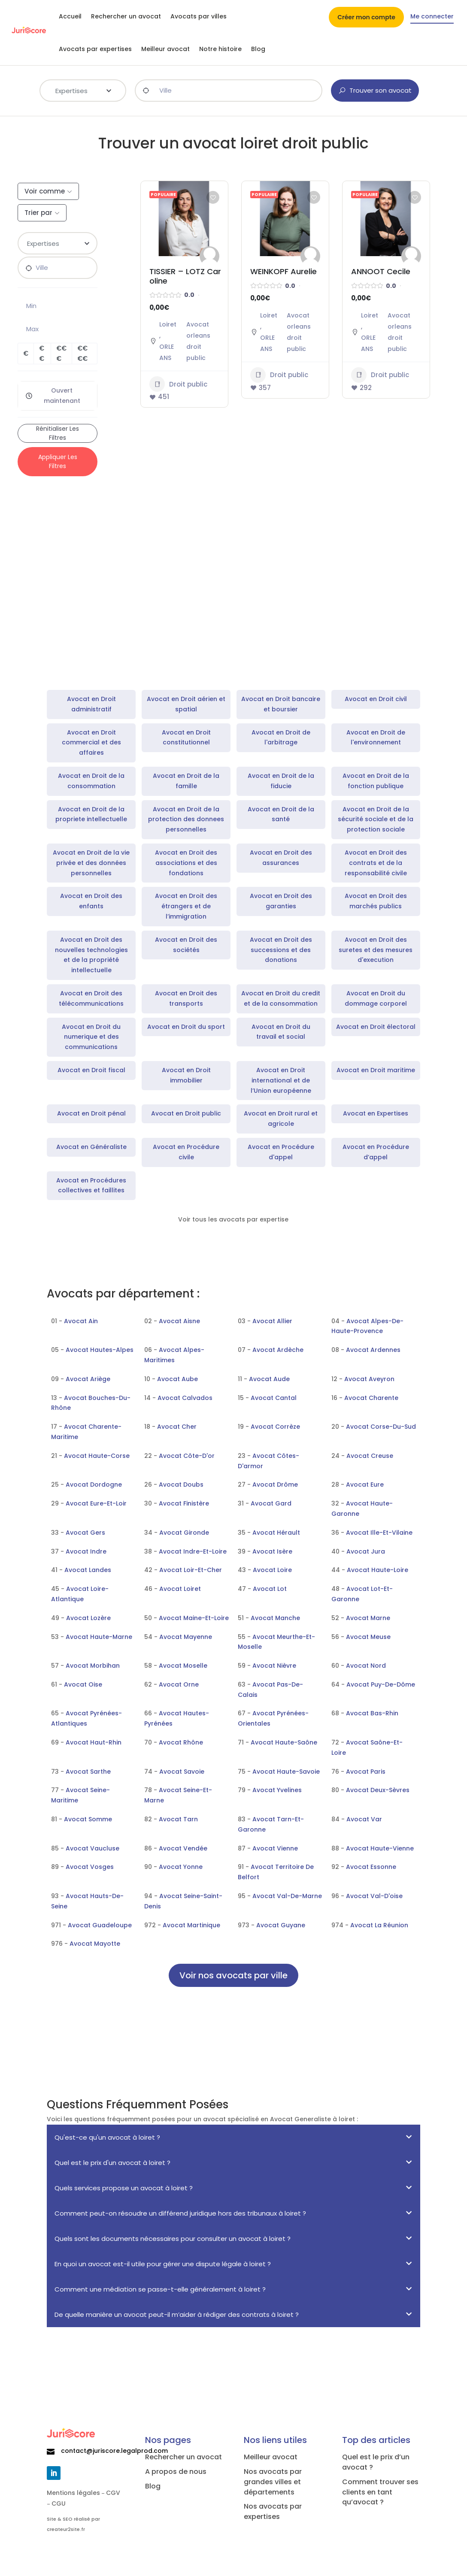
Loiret (167, 324)
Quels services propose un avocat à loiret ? (124, 2187)
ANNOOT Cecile (380, 271)
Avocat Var (364, 1819)
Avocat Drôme (275, 1484)
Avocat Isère (272, 1551)
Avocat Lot (270, 1588)
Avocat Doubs (181, 1484)
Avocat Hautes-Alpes (99, 1349)
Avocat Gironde (184, 1532)
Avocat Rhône (181, 1742)
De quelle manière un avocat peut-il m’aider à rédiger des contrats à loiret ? (177, 2314)
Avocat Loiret (180, 1588)
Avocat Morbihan (93, 1665)
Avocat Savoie (181, 1771)
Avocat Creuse (369, 1455)
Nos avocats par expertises (273, 2511)
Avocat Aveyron (369, 1379)
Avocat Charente (371, 1398)
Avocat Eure (365, 1484)
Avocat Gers (85, 1532)
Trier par (38, 212)
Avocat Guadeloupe (100, 1925)
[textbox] (82, 89)
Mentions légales (73, 2492)
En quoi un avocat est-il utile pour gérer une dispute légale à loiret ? (163, 2263)
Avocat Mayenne (185, 1637)
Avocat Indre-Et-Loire (193, 1551)
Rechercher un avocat (126, 16)
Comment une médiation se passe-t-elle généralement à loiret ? (160, 2289)
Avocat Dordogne (94, 1484)
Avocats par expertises (95, 49)
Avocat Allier (272, 1321)
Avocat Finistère (184, 1503)
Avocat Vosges (90, 1866)
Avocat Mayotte (95, 1943)
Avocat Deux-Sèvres (377, 1790)
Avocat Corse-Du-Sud (381, 1426)
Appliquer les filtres (57, 461)
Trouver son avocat (375, 90)
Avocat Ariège (88, 1379)
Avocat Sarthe (88, 1771)
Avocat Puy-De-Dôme (380, 1684)
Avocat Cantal (274, 1398)
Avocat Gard (271, 1503)
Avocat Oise (83, 1684)
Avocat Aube (177, 1379)
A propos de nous (175, 2471)
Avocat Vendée (183, 1848)
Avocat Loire (272, 1570)
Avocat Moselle (183, 1665)
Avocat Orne (179, 1684)
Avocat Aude (269, 1379)
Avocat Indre (86, 1551)
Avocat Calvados (185, 1398)
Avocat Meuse (368, 1637)
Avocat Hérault (276, 1532)
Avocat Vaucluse (92, 1848)
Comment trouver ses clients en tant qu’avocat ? (380, 2492)
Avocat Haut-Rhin (93, 1742)
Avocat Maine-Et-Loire (194, 1618)
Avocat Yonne (181, 1866)
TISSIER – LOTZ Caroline (185, 276)
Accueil (70, 16)
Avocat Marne (368, 1618)
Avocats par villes (198, 16)
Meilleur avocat (165, 49)
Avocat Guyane (280, 1925)
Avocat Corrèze (275, 1426)
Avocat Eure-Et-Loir (96, 1503)
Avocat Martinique (191, 1925)
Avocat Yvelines (277, 1790)
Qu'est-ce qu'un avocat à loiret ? (107, 2137)
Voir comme (44, 191)
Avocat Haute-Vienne (380, 1848)
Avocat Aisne (179, 1321)
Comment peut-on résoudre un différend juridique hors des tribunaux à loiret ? (180, 2213)
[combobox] (82, 90)
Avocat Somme (88, 1819)
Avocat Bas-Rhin (372, 1713)
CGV (113, 2492)
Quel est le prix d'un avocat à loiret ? (112, 2162)
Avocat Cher (177, 1426)
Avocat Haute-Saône (284, 1742)
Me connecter (432, 17)
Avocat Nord (366, 1665)
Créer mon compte (366, 17)
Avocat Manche (275, 1618)
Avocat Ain (81, 1321)
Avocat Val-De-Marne (287, 1896)
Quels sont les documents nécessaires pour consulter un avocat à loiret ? (173, 2238)
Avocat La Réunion (379, 1925)
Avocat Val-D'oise (374, 1896)
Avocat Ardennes (373, 1349)
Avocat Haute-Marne (99, 1637)
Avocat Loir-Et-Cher (190, 1570)
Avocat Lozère (88, 1618)
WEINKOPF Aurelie (283, 271)
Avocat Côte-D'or (187, 1455)
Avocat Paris (365, 1771)
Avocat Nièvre (274, 1665)
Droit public (178, 384)
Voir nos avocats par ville (233, 1975)
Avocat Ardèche (277, 1349)
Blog (258, 49)
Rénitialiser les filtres (57, 433)
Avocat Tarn (178, 1819)
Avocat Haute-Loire (377, 1570)
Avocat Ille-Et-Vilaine (379, 1532)
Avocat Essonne (371, 1866)
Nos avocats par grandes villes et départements (273, 2482)
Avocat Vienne (275, 1848)
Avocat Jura (365, 1551)
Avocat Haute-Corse (97, 1455)
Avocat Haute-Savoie (286, 1771)
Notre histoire (220, 49)
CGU (59, 2503)
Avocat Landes (87, 1570)
